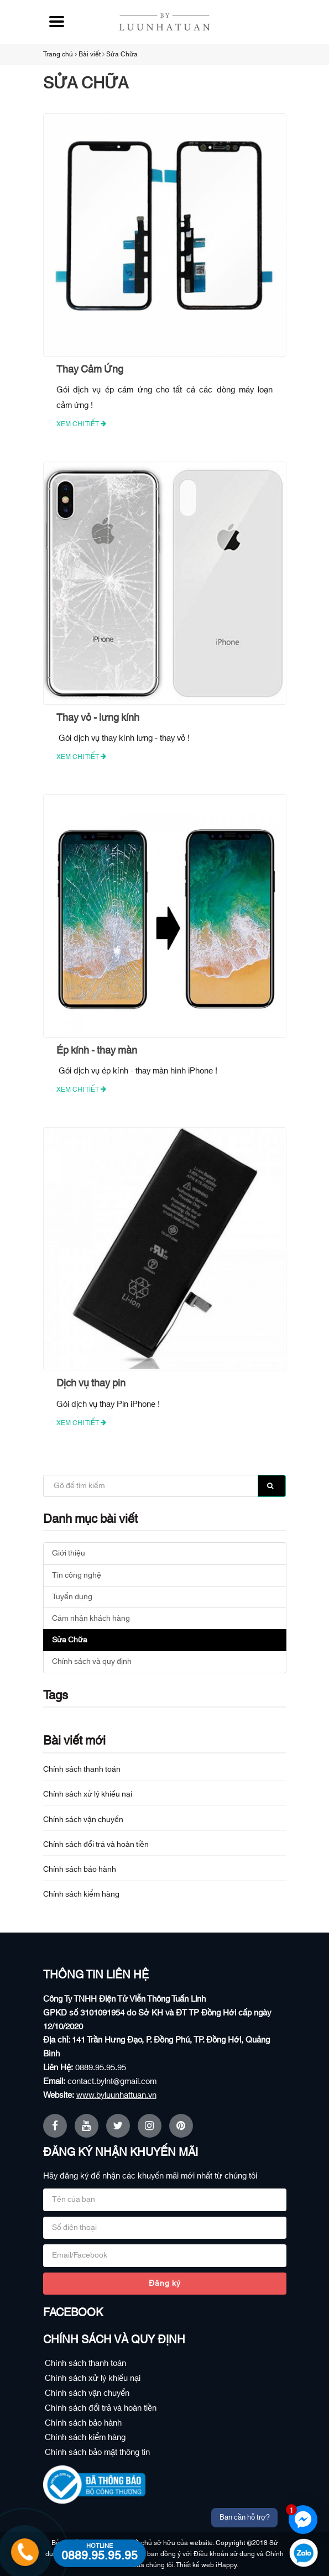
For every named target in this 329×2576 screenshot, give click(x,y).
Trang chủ (58, 54)
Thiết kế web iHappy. (207, 2565)
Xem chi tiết (81, 424)
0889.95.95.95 (100, 2067)
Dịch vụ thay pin (91, 1383)
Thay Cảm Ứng (89, 370)
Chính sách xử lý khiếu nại (87, 1794)
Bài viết (90, 54)
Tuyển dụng (72, 1597)
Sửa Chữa (122, 54)
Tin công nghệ (76, 1575)
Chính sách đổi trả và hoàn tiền (96, 1844)
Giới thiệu (68, 1553)
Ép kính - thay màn (96, 1051)
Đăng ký (165, 2283)
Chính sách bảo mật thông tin (97, 2452)
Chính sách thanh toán (82, 1769)
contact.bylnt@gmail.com (111, 2081)
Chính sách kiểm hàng (81, 1894)
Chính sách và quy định (92, 1661)
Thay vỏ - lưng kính (97, 718)
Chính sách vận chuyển (83, 1820)
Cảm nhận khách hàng (91, 1618)
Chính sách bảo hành (79, 1869)
